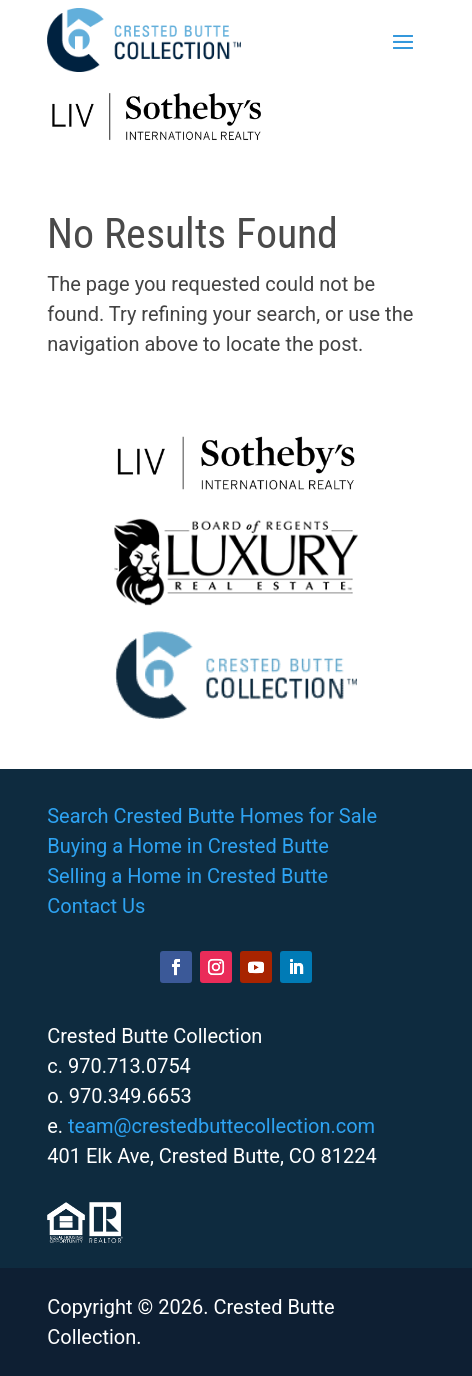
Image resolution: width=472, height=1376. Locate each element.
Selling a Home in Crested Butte (187, 876)
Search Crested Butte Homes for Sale (212, 816)
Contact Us (96, 906)
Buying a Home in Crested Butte (188, 846)
